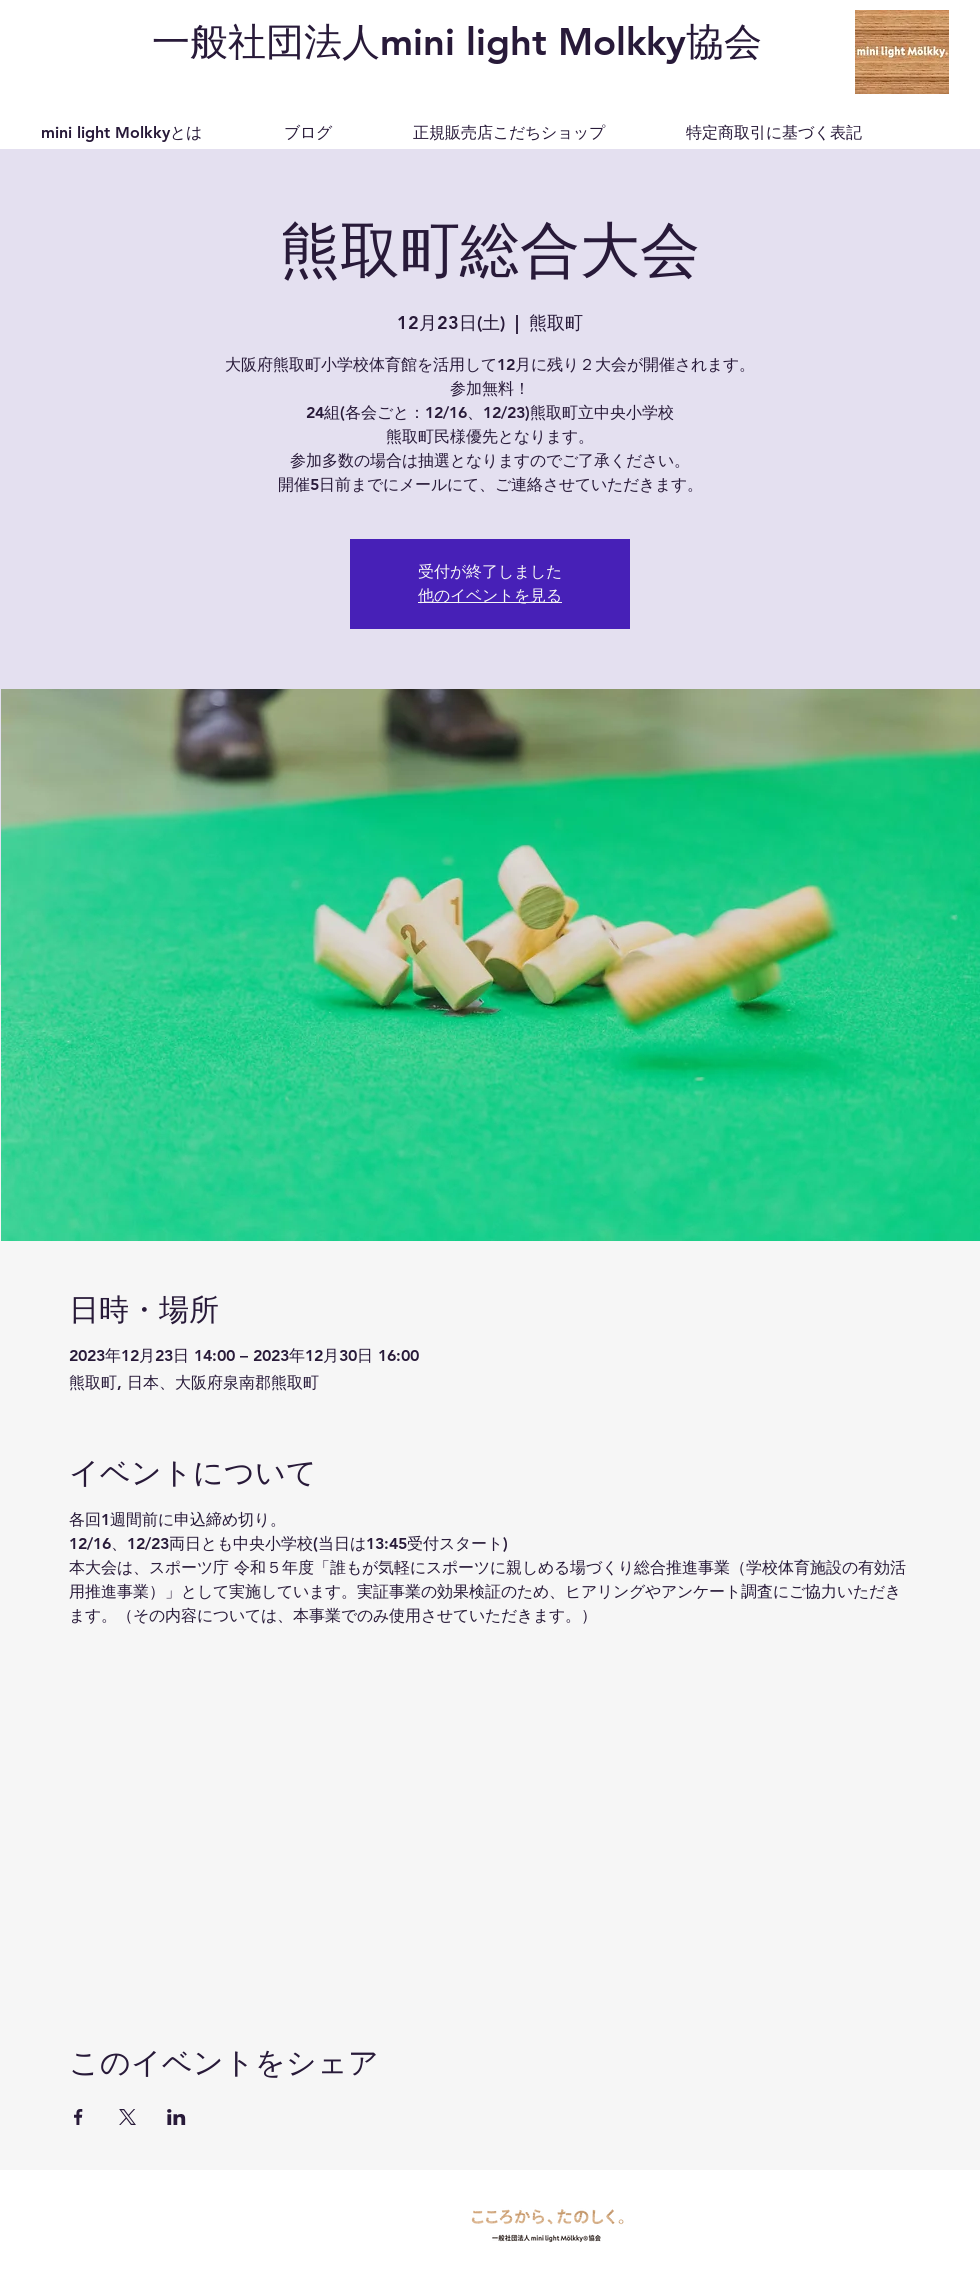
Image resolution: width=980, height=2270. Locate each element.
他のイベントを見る (490, 595)
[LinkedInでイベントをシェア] (176, 2117)
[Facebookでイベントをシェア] (78, 2117)
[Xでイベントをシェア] (127, 2117)
